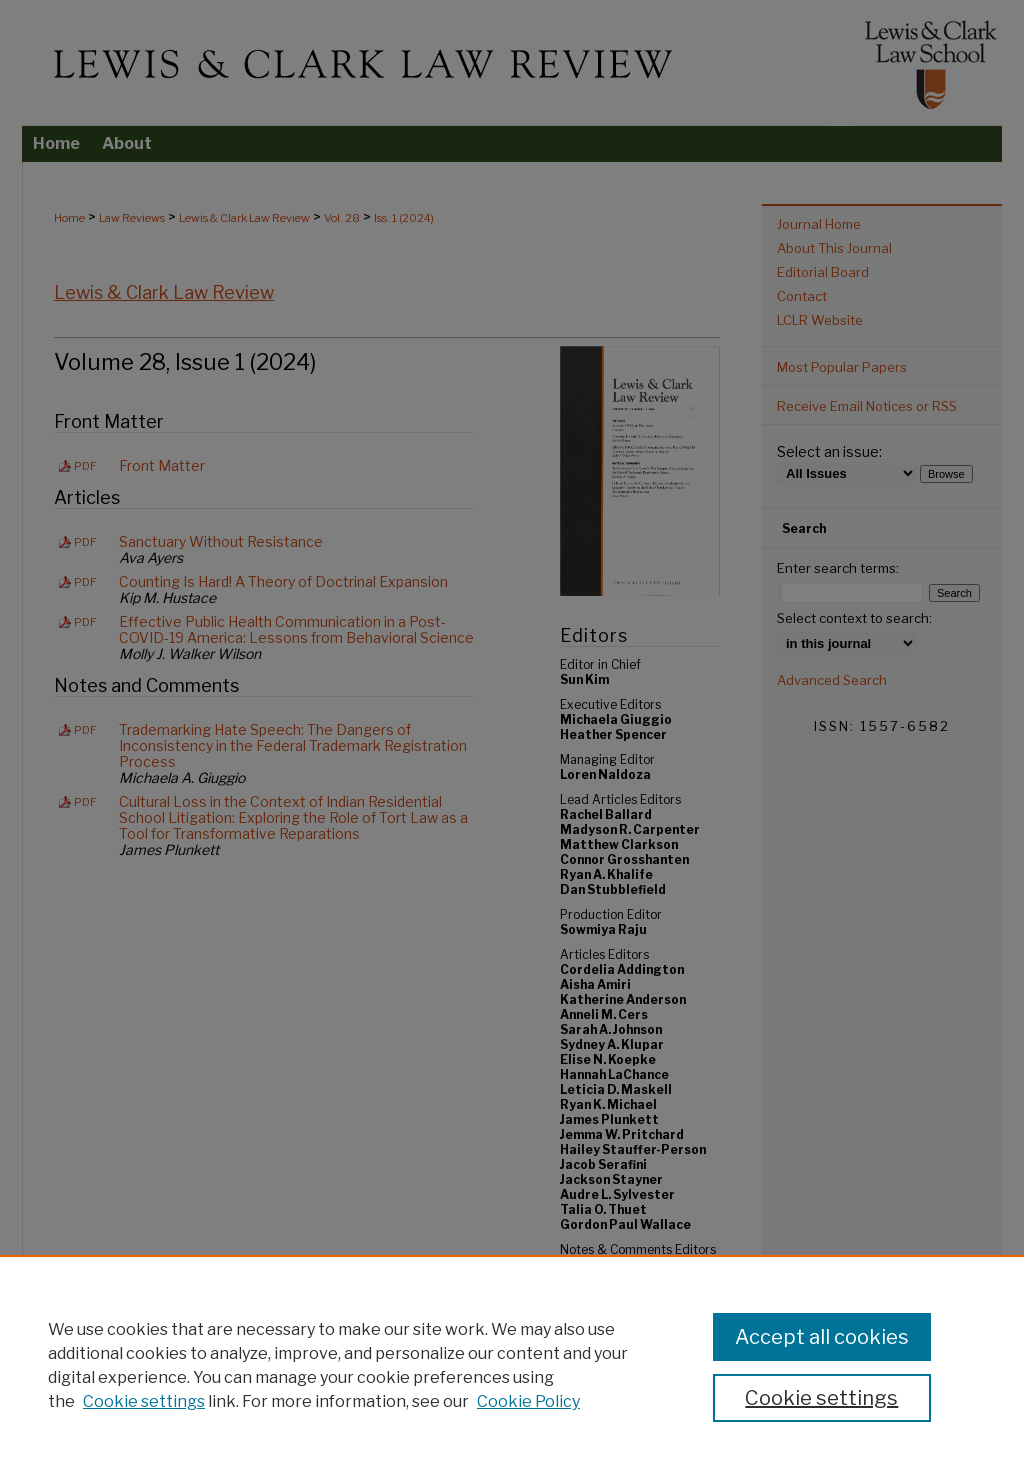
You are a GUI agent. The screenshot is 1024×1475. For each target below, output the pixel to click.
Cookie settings (144, 1401)
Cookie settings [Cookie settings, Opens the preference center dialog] (821, 1398)
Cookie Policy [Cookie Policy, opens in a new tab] (528, 1401)
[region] (512, 1365)
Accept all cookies (822, 1337)
